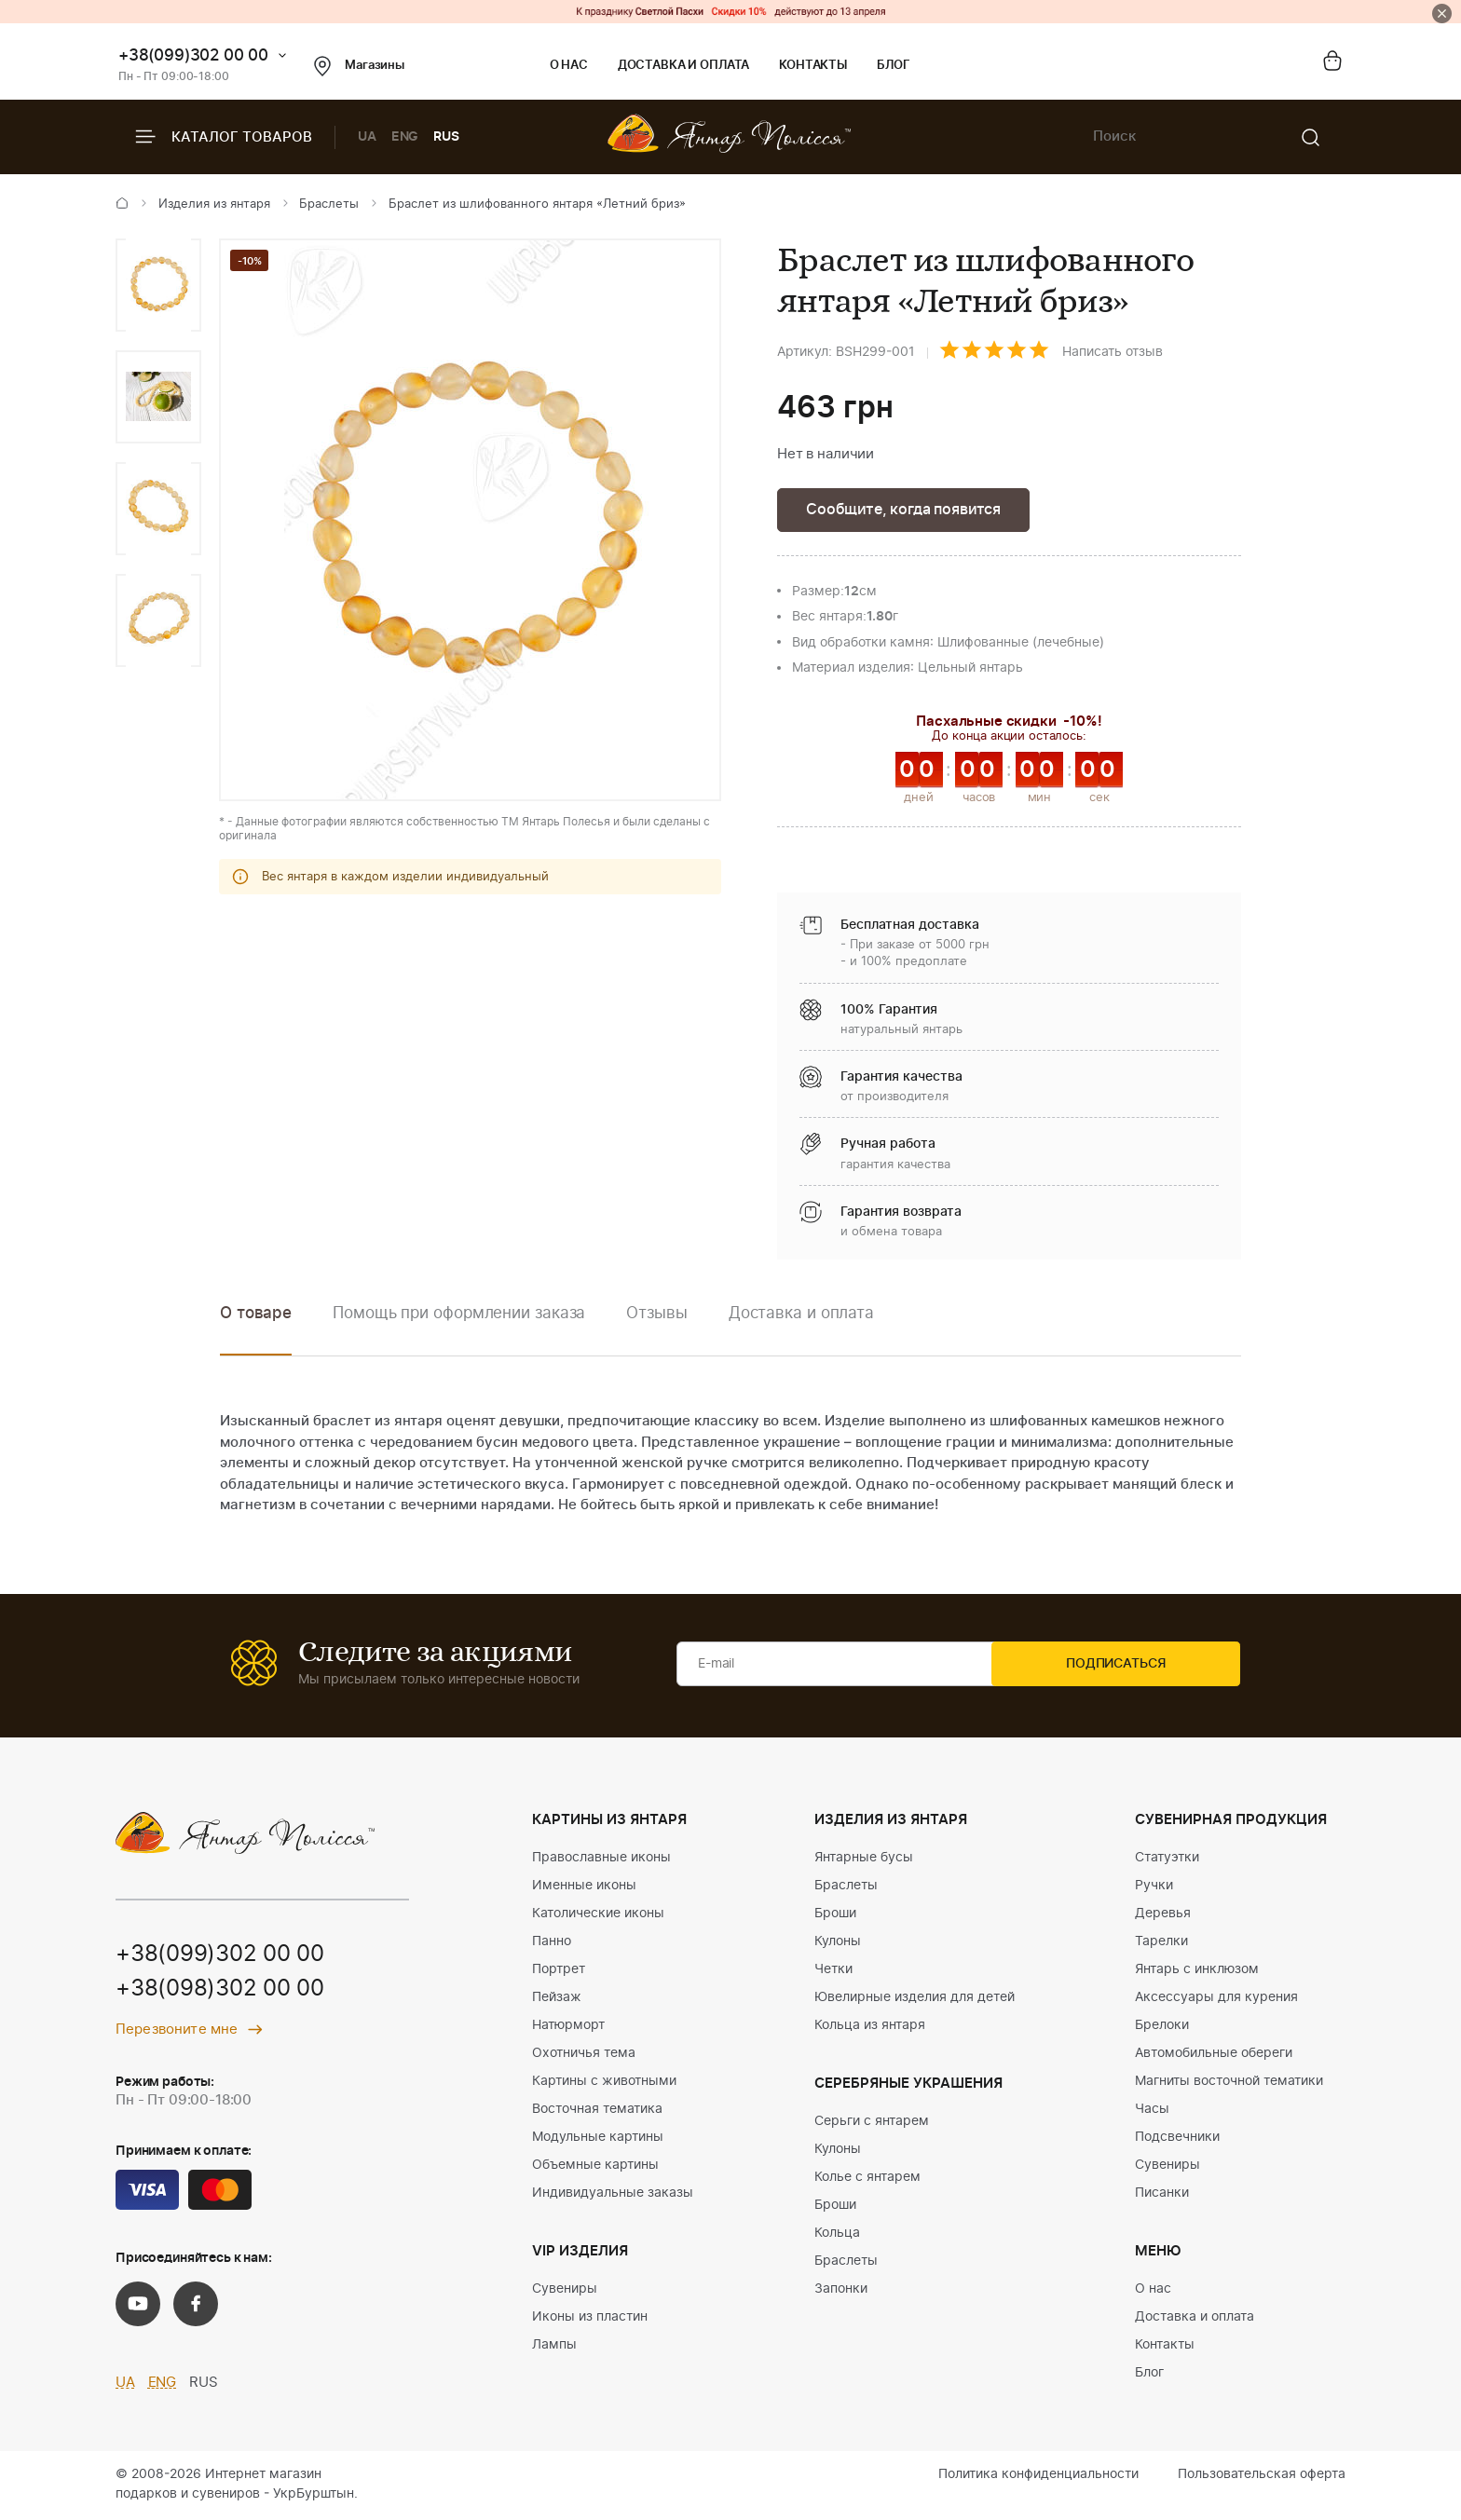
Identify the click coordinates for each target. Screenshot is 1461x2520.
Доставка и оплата (683, 66)
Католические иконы (598, 1915)
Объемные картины (595, 2166)
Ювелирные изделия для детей (914, 1999)
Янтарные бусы (863, 1859)
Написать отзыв (1112, 352)
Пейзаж (556, 1999)
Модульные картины (597, 2138)
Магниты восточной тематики (1229, 2083)
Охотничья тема (583, 2055)
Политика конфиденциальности (1038, 2476)
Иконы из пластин (590, 2318)
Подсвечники (1177, 2138)
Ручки (1154, 1887)
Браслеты (329, 204)
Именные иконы (584, 1887)
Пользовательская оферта (1261, 2476)
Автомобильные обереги (1213, 2055)
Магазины (359, 66)
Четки (833, 1971)
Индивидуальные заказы (612, 2194)
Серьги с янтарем (871, 2123)
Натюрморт (568, 2027)
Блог (893, 66)
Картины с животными (604, 2083)
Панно (551, 1943)
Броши (835, 1915)
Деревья (1163, 1915)
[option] (158, 285)
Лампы (554, 2346)
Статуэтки (1167, 1859)
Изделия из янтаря (214, 204)
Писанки (1162, 2194)
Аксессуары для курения (1216, 1999)
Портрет (558, 1971)
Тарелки (1161, 1943)
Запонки (840, 2290)
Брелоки (1162, 2027)
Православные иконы (601, 1859)
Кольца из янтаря (869, 2027)
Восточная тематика (597, 2111)
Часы (1152, 2111)
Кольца (837, 2234)
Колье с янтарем (867, 2179)
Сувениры (564, 2290)
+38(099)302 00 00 (193, 55)
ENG (405, 136)
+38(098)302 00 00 (220, 1993)
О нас (569, 66)
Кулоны (837, 1943)
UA (367, 136)
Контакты (813, 66)
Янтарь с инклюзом (1197, 1971)
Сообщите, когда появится (909, 510)
